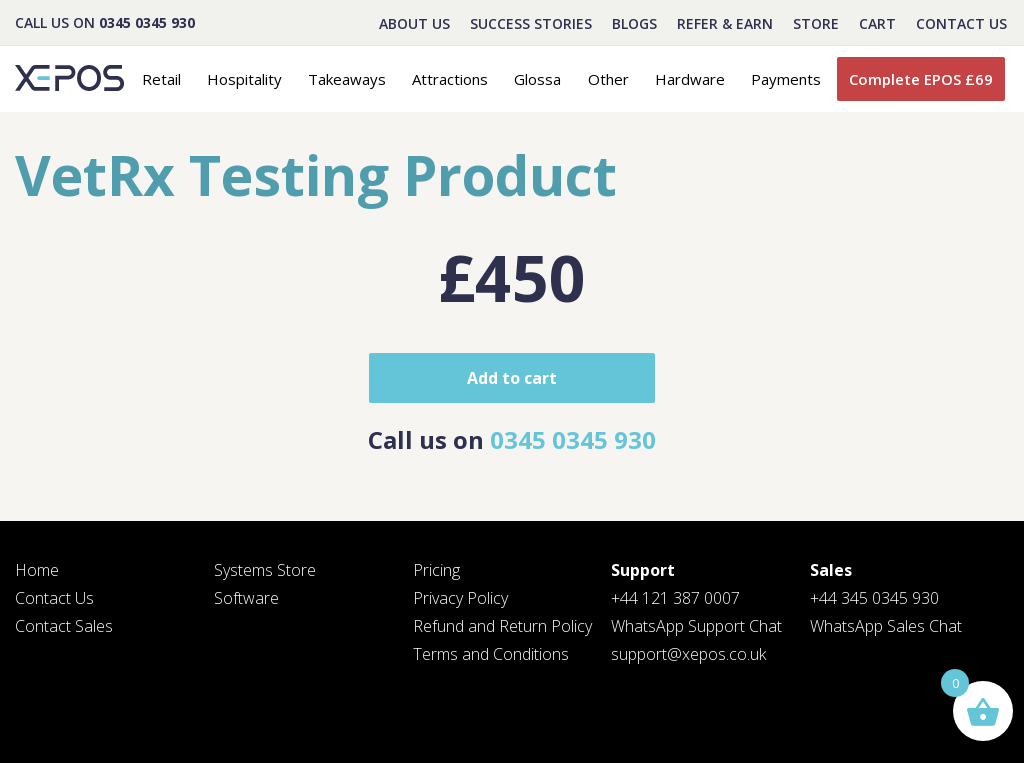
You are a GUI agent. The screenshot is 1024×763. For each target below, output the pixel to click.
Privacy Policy (460, 598)
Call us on (512, 439)
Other (608, 79)
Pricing (436, 570)
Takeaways (347, 79)
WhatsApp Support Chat (696, 626)
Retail (161, 79)
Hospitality (244, 79)
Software (246, 598)
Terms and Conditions (491, 654)
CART (877, 23)
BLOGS (634, 23)
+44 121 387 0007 (675, 598)
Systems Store (265, 570)
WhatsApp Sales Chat (886, 626)
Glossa (537, 79)
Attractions (450, 79)
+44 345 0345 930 (874, 598)
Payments (786, 79)
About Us (414, 23)
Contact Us (961, 23)
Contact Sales (64, 626)
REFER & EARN (725, 23)
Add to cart (512, 378)
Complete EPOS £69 (921, 79)
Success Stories (531, 23)
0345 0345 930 (147, 22)
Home (37, 570)
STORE (816, 23)
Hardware (690, 79)
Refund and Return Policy (502, 626)
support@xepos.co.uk (688, 654)
